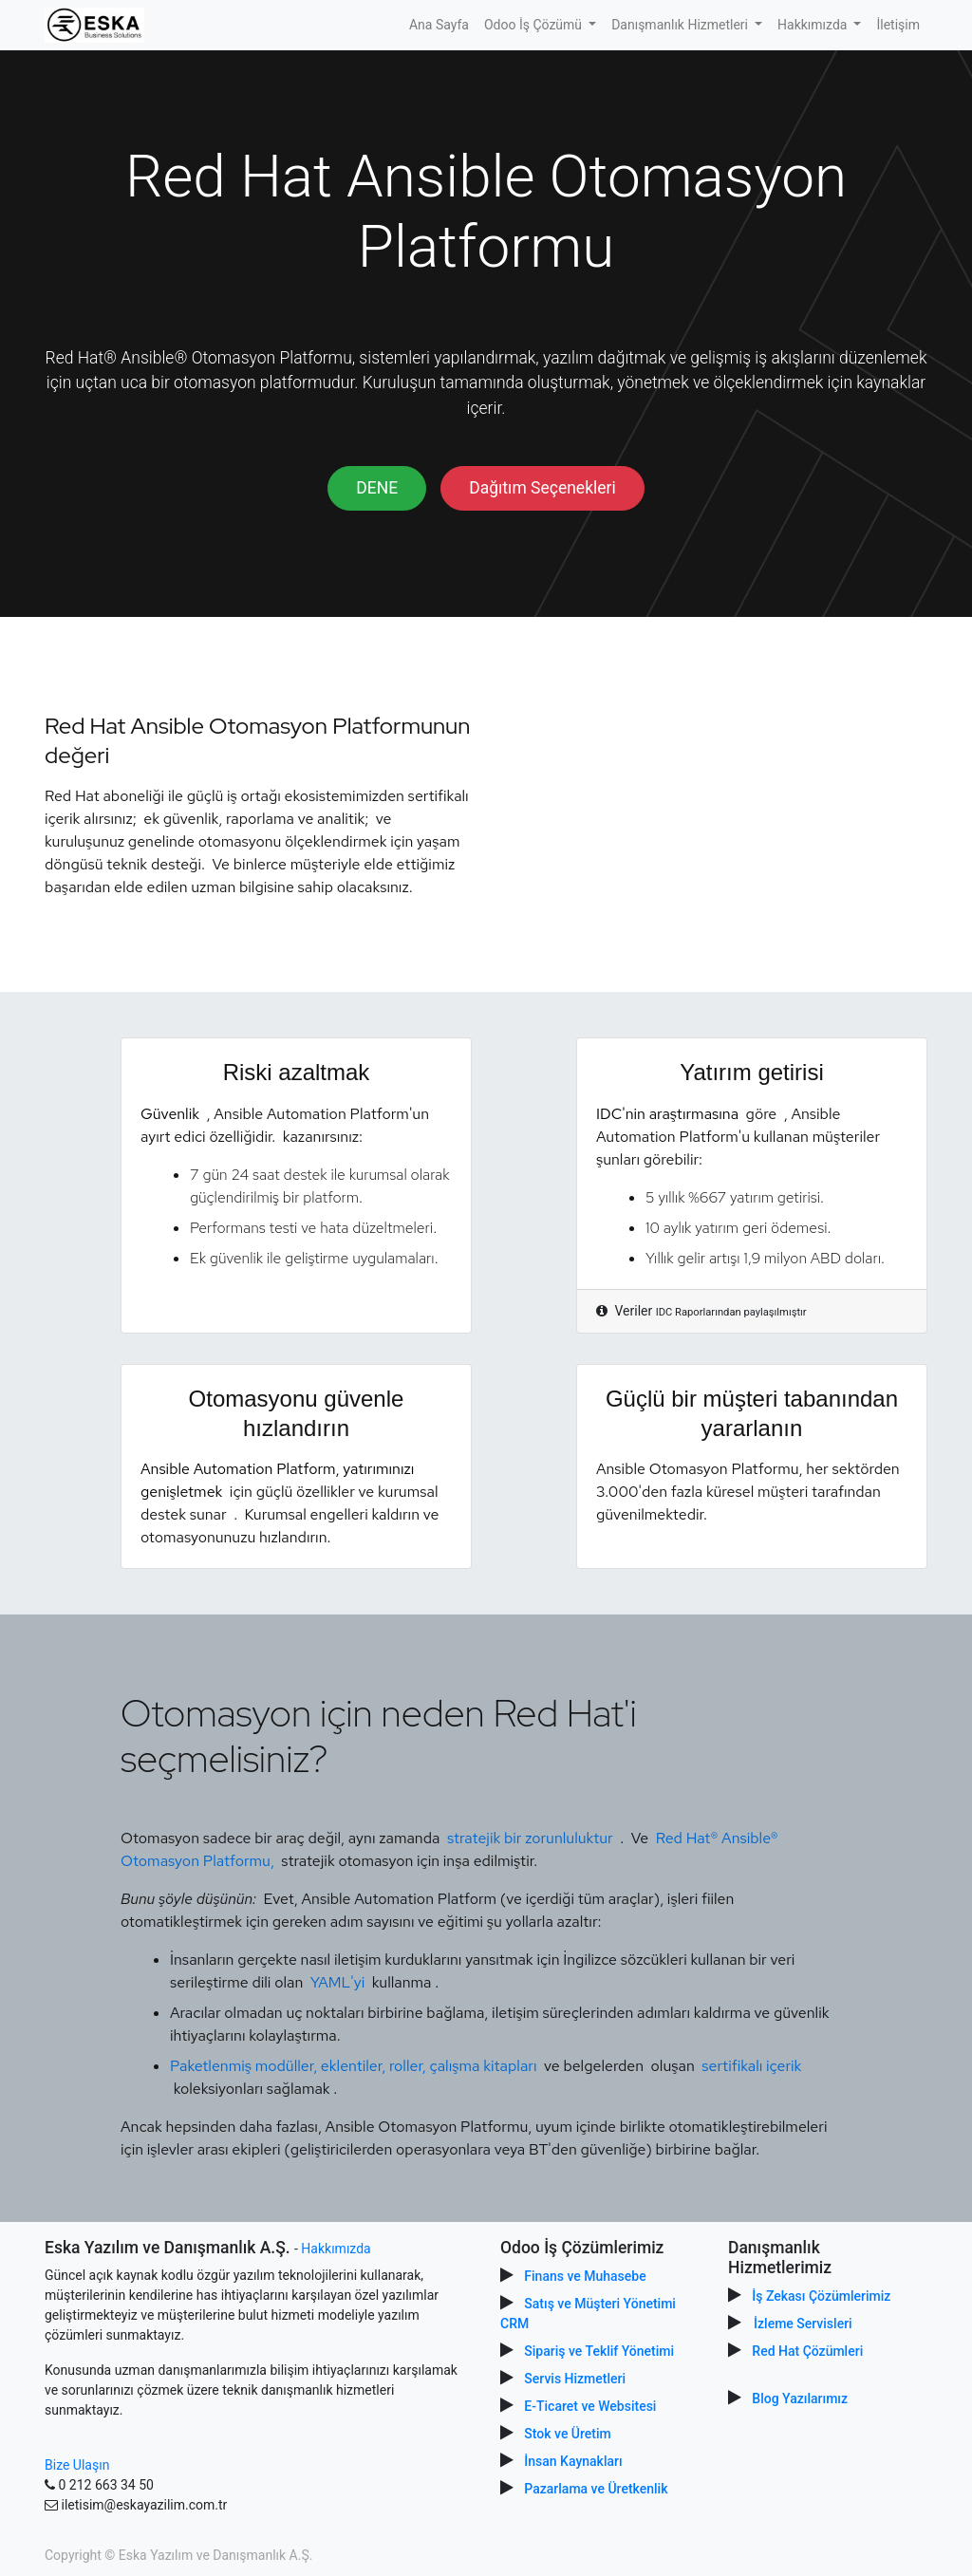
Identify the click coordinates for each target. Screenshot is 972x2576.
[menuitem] (439, 25)
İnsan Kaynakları (573, 2461)
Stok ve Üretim (567, 2433)
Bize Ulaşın (77, 2465)
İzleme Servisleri (803, 2323)
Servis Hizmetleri (575, 2378)
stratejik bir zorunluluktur (530, 1838)
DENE (377, 487)
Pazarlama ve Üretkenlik (595, 2488)
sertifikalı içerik (751, 2066)
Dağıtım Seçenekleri (542, 487)
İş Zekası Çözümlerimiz (821, 2296)
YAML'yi (337, 1982)
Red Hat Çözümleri (807, 2351)
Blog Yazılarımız (800, 2398)
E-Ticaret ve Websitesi (590, 2406)
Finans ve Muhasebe (584, 2276)
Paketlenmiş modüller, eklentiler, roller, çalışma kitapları (355, 2066)
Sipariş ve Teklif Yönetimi (599, 2351)
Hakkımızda (335, 2248)
